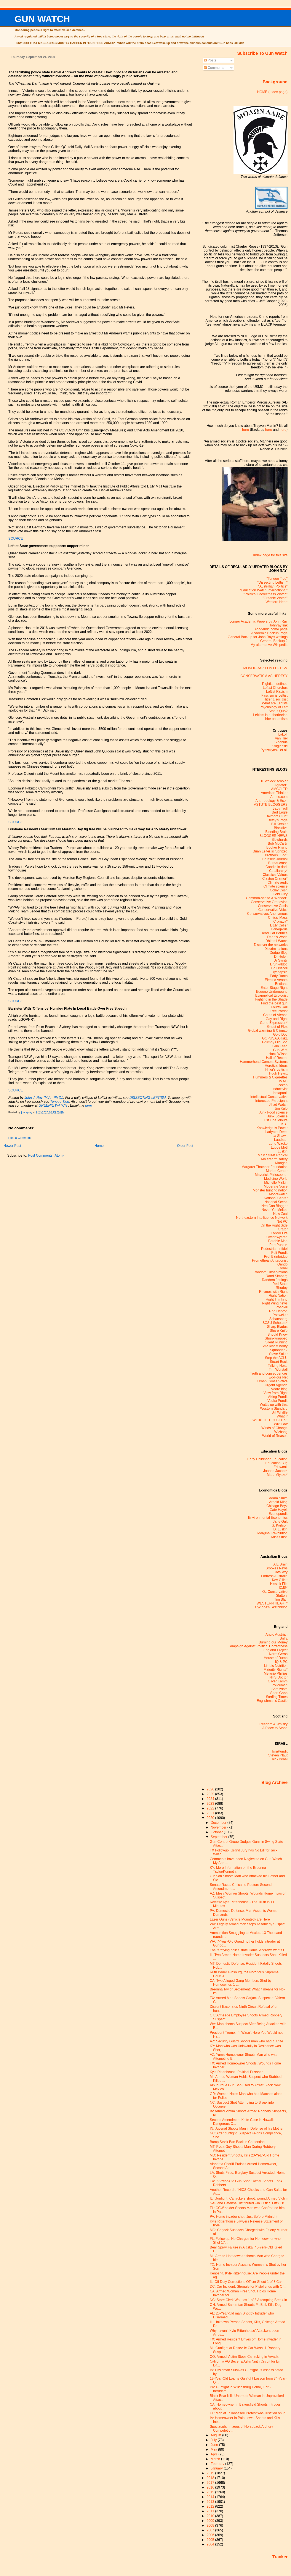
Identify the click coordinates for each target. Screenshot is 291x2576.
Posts (210, 60)
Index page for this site (270, 555)
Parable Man (278, 1241)
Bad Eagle (280, 812)
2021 (211, 1813)
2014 (211, 2497)
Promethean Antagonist (270, 1260)
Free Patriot (279, 1011)
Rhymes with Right (273, 1291)
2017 (211, 2482)
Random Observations (271, 1272)
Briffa (284, 1638)
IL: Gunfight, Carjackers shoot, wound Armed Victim (249, 2198)
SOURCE (15, 538)
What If (282, 1416)
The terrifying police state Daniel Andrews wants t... (248, 1950)
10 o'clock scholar (274, 781)
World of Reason (275, 1436)
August (216, 2435)
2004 (211, 2544)
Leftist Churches (275, 687)
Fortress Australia (274, 1576)
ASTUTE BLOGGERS (271, 804)
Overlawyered (277, 1237)
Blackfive (281, 828)
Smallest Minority (275, 1346)
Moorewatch (278, 1194)
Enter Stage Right (274, 987)
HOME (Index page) (272, 92)
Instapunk (280, 1093)
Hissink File (279, 1584)
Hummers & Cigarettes (270, 1077)
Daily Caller (279, 925)
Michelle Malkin (276, 1182)
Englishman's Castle (272, 1701)
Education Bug (276, 1463)
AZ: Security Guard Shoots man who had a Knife (246, 2041)
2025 (211, 1794)
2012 (211, 2506)
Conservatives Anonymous (267, 913)
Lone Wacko (278, 1143)
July (214, 2440)
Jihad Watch (278, 1104)
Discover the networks (271, 945)
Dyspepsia (280, 972)
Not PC (282, 1221)
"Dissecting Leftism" (272, 582)
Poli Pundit (279, 1252)
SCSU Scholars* (275, 1323)
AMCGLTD (279, 789)
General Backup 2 (274, 641)
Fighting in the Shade (271, 999)
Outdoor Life (278, 1233)
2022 (211, 1808)
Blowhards (280, 839)
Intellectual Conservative (269, 1097)
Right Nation (278, 1295)
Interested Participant (271, 1100)
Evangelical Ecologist (271, 995)
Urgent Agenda (276, 1385)
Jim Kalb (281, 1108)
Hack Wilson (278, 1054)
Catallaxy (280, 1572)
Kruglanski (280, 746)
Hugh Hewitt (278, 1073)
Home (99, 1146)
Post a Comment (19, 1138)
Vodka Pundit (277, 1401)
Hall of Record (277, 1058)
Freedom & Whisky (273, 1724)
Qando (282, 1264)
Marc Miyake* (277, 1475)
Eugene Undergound (272, 991)
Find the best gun (274, 1003)
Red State (280, 1284)
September (219, 1837)
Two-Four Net (277, 1377)
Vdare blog (279, 1389)
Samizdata (279, 1689)
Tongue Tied (59, 1101)
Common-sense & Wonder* (267, 898)
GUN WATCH (42, 19)
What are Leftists (275, 703)
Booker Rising (277, 847)
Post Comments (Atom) (46, 1155)
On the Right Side (274, 1225)
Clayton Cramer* (275, 878)
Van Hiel (281, 738)
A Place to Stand (275, 1728)
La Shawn (280, 1136)
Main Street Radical (273, 1155)
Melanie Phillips (276, 1673)
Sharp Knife (279, 1330)
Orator (283, 1229)
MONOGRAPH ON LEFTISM (265, 668)
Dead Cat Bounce (274, 933)
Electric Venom (276, 980)
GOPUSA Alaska (275, 1038)
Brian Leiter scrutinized (270, 851)
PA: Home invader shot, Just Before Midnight (243, 2216)
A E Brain (280, 1564)
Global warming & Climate (268, 1030)
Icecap (283, 1085)
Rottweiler (280, 1315)
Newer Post (12, 1146)
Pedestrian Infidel (274, 1249)
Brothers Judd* (276, 855)
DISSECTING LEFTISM (148, 1097)
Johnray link (278, 625)
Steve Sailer (278, 1354)
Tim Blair (281, 1599)
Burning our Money (273, 1642)
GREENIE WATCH (53, 1105)
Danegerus (279, 929)
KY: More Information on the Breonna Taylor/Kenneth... (238, 1869)
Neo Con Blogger (274, 1206)
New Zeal (280, 1213)
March (216, 2459)
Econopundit (278, 1514)
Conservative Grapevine (269, 902)
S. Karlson (280, 1525)
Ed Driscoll (279, 968)
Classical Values (275, 874)
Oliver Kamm (278, 1681)
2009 (211, 2521)
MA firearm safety (274, 1159)
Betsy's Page (278, 820)
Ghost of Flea (277, 1026)
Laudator (281, 1139)
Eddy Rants (279, 976)
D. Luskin (280, 1529)
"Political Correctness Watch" (265, 594)
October (217, 1832)
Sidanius (281, 742)
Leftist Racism (277, 691)
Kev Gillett (280, 1580)
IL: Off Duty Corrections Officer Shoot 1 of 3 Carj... (247, 2282)
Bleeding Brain (276, 832)
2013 (211, 2501)
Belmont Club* (277, 816)
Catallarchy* (278, 871)
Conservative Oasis (273, 906)
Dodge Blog (279, 952)
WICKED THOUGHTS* (270, 1420)
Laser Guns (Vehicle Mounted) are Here (240, 1919)
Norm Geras (278, 1654)
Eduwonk (280, 1467)
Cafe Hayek (279, 1510)
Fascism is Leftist (274, 695)
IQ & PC (281, 1662)
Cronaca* (280, 921)
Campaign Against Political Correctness (258, 1646)
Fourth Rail (279, 1007)
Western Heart (276, 602)
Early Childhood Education (267, 1459)
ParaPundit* (278, 1245)
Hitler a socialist (276, 699)
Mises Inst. (279, 1537)
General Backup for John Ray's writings (258, 637)
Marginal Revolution (272, 1533)
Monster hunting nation (270, 1190)
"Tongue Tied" (277, 578)
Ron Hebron (278, 1311)
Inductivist (280, 1089)
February (218, 2464)
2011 (211, 2511)
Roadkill (281, 1307)
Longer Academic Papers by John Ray (258, 621)
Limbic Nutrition (276, 1665)
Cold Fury (280, 894)
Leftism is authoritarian (270, 715)
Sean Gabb (279, 1693)
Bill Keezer (279, 824)
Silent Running (276, 1342)
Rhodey (282, 1288)
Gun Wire (280, 1050)
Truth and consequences (269, 1373)
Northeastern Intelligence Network (262, 1217)
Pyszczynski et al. (274, 750)
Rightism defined (275, 684)
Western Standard (274, 1408)
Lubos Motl (279, 1147)
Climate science (275, 886)
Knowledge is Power (272, 1128)
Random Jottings (275, 1280)
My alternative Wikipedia (269, 645)
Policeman (280, 1685)
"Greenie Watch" (275, 598)
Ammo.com (279, 797)
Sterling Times (277, 1697)
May (214, 2449)
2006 (211, 2535)
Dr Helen (281, 956)
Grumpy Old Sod (275, 1042)
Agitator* (281, 785)
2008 (211, 2525)
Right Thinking (277, 1299)
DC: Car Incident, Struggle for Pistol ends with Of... (248, 2286)
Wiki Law (281, 1424)
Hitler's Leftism (276, 1069)
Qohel (283, 1268)
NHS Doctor (278, 1677)
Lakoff (283, 734)
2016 (211, 2487)
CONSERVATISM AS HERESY (264, 676)
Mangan (281, 1163)
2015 (211, 2492)
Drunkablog (279, 964)
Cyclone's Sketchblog (271, 1607)
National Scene (276, 1202)
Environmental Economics (268, 1517)
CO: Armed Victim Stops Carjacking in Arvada (244, 2356)
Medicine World (276, 1178)
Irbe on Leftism (276, 719)
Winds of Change (274, 1428)
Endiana (281, 984)
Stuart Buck (279, 1362)
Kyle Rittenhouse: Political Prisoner (236, 2072)
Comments (214, 67)
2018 (211, 2478)
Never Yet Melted (275, 1210)
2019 (211, 2473)
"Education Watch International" (264, 590)
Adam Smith (278, 1498)
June (215, 2445)
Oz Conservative (275, 1591)
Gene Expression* (274, 1023)
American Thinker (274, 793)
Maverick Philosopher (271, 1175)
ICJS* (283, 1588)
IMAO (283, 1081)
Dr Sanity (280, 960)
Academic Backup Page (269, 633)
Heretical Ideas (276, 1065)
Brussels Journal (275, 859)
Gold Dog (280, 1034)
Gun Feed (280, 1046)
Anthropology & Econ (271, 800)
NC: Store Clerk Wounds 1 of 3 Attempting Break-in (248, 2300)
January (217, 2468)
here (88, 1105)
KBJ (284, 1124)
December (219, 1822)
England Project (275, 1650)
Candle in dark (276, 867)
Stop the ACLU (276, 1358)
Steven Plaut (278, 1755)
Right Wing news (275, 1303)
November (219, 1827)
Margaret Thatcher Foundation (264, 1167)
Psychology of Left (274, 707)
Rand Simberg (277, 1276)
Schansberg (278, 1319)
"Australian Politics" (273, 586)
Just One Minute (275, 1120)
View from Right (276, 1393)
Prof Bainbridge (276, 1256)
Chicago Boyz (277, 1506)
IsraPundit (280, 1751)
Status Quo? (278, 711)
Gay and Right (277, 1019)
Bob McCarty (278, 843)
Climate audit (278, 882)
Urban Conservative (272, 1381)
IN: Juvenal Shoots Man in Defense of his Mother (247, 2128)
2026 (211, 1789)
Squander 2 (279, 1350)
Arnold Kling (278, 1502)
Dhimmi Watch (276, 941)
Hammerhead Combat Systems (264, 1062)
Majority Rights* (276, 1669)
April (214, 2454)
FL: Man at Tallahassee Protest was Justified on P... (248, 2413)
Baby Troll (280, 808)
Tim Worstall (278, 1369)
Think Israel (279, 1759)
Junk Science (277, 1116)
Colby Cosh (279, 890)
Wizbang (281, 1432)
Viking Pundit (278, 1397)
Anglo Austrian (276, 1634)
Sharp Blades (277, 1326)
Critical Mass (278, 917)
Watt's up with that (274, 1404)
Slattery (282, 1595)
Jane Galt (280, 1521)
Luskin (283, 1151)
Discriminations (276, 949)
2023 (211, 1803)
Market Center (277, 1171)
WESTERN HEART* (272, 1603)
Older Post (185, 1146)
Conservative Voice (273, 910)
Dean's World (277, 937)
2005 (211, 2540)
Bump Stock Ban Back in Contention (237, 2142)
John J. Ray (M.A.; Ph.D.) (43, 1097)
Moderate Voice (276, 1186)
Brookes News (276, 1568)
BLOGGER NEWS (273, 836)
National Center (276, 1198)
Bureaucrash (278, 863)
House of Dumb (276, 1658)
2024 (211, 1799)
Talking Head (278, 1365)
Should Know (277, 1334)
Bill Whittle (280, 1412)
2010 (211, 2516)
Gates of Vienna (275, 1015)
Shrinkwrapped (276, 1338)
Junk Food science (273, 1112)
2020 (211, 1818)
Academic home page (271, 629)
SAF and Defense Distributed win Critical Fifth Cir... (248, 2203)
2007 (211, 2530)
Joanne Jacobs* (275, 1471)
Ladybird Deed (276, 1132)
